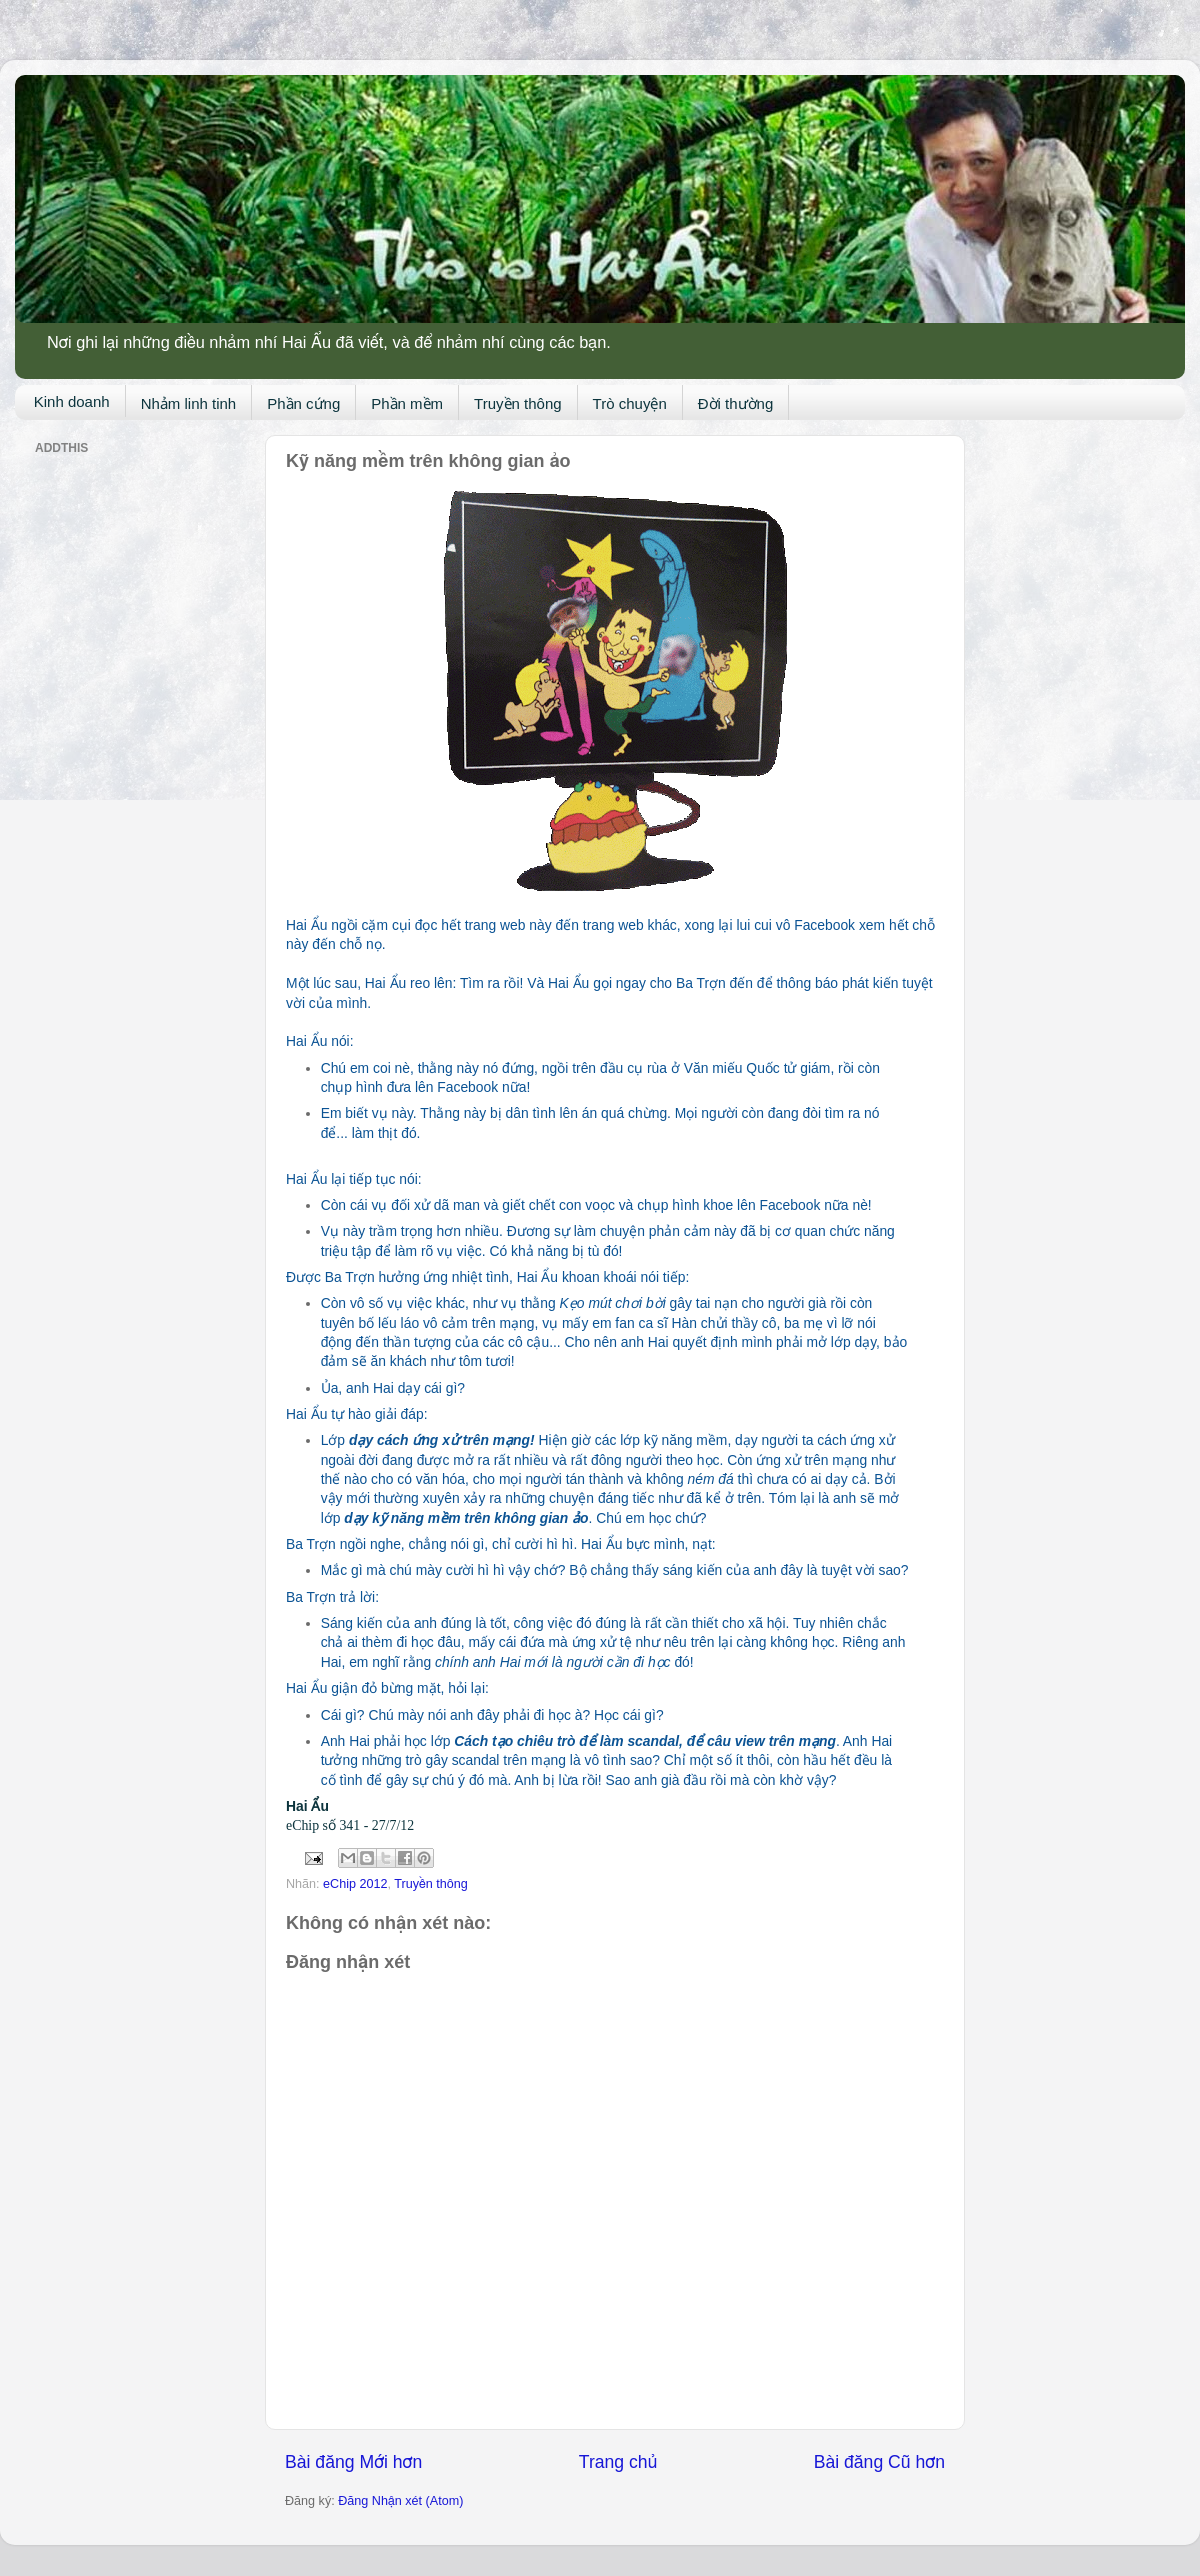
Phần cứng (303, 403)
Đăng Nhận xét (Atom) (400, 2501)
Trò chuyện (630, 403)
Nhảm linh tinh (189, 403)
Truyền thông (518, 403)
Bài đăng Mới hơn (353, 2462)
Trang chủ (618, 2462)
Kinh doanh (72, 401)
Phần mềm (407, 403)
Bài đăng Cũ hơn (879, 2462)
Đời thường (736, 403)
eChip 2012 (355, 1884)
